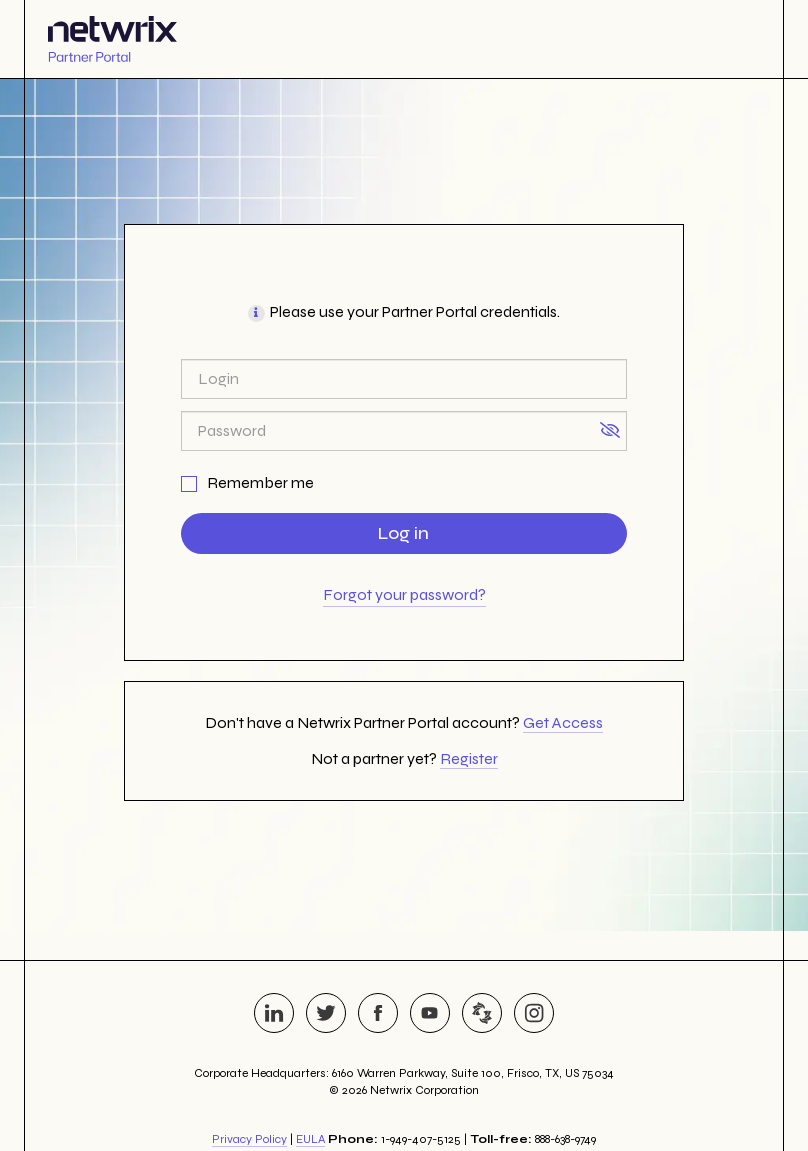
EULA (310, 1139)
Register (469, 758)
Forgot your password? (404, 594)
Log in (403, 533)
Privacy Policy (249, 1139)
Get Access (563, 722)
